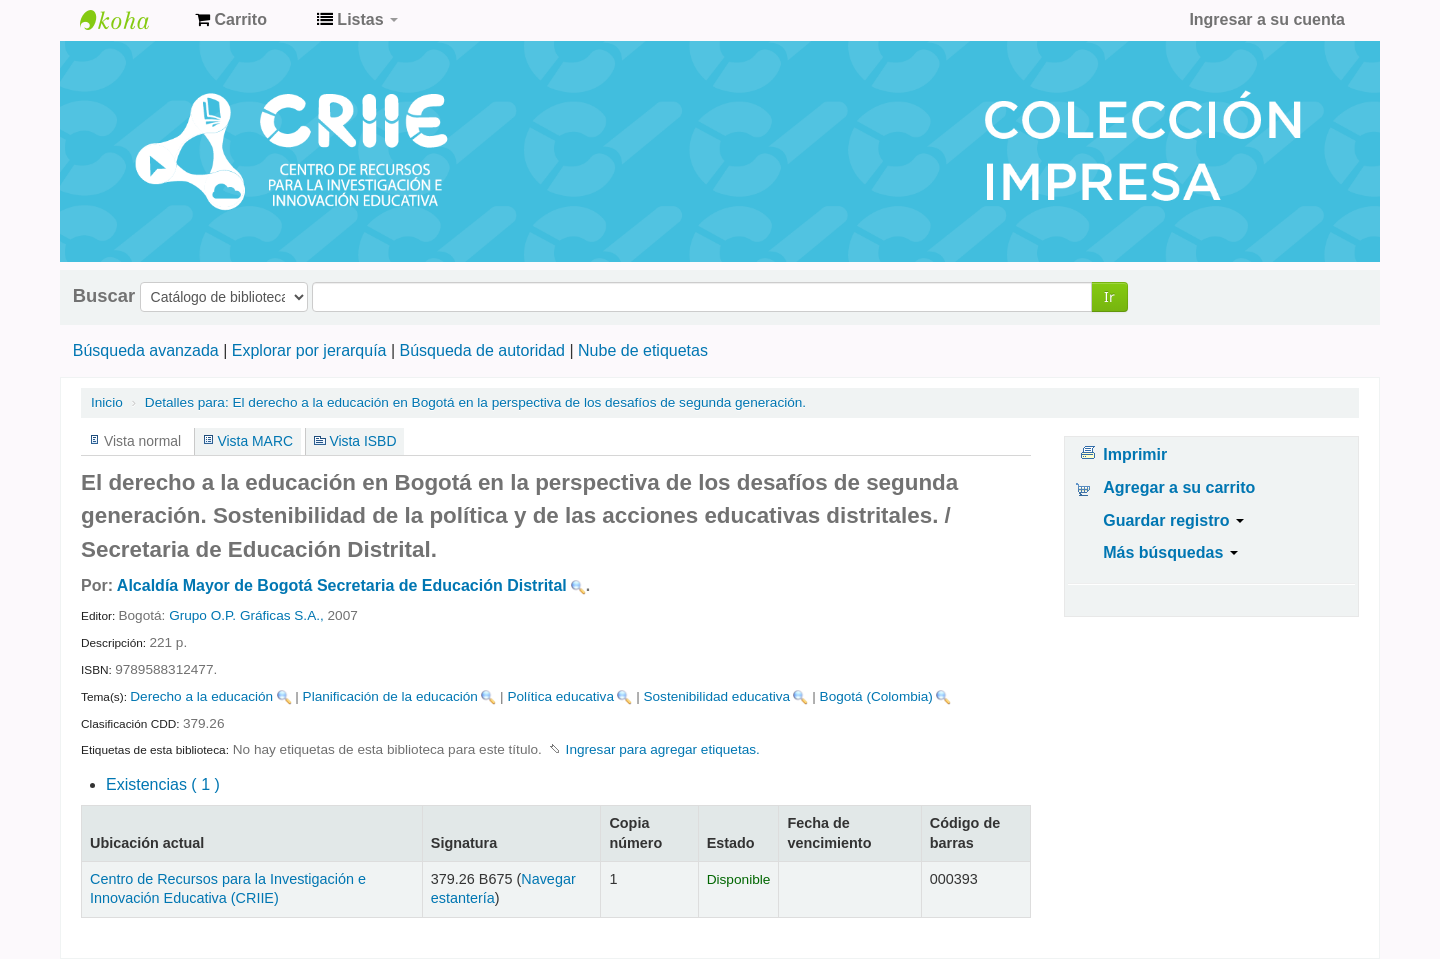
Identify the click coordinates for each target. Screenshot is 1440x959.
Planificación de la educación (390, 696)
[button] (231, 20)
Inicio (107, 402)
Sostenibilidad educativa (716, 696)
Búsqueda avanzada (146, 350)
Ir (1109, 296)
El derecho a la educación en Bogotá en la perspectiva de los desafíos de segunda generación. (475, 402)
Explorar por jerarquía (309, 350)
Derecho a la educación (201, 696)
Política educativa (560, 696)
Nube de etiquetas (643, 350)
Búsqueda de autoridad (482, 350)
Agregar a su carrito (1179, 487)
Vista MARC (255, 441)
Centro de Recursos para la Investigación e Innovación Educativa (130, 20)
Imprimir (1135, 454)
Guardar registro (1173, 520)
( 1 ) (163, 784)
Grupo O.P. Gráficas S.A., (246, 615)
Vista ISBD (362, 441)
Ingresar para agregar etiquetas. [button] (663, 749)
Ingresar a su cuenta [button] (1267, 19)
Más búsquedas (1170, 552)
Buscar (104, 296)
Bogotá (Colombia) (876, 696)
